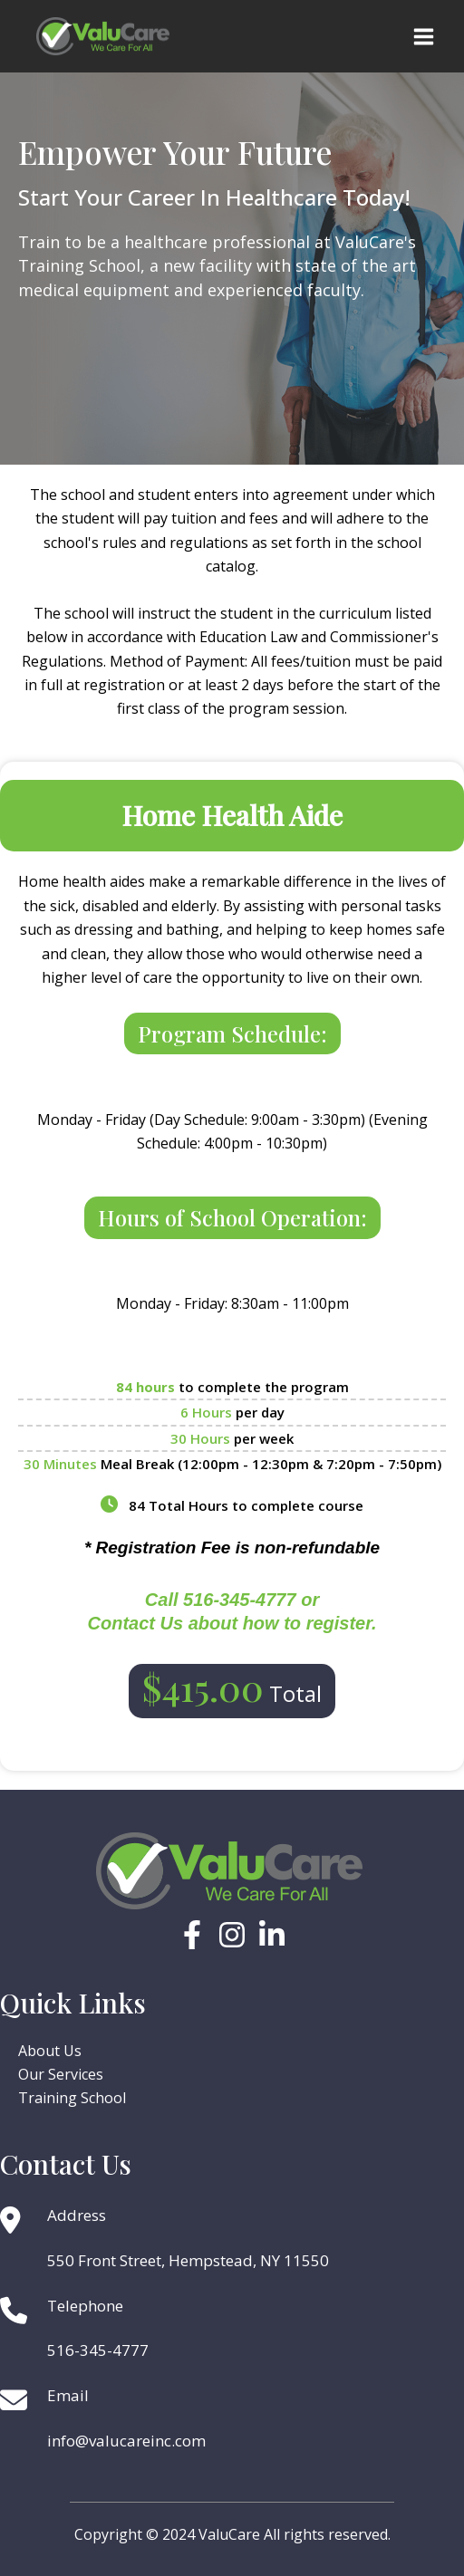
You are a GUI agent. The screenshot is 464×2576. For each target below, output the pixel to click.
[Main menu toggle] (423, 36)
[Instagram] (232, 1934)
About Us (50, 2051)
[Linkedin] (271, 1934)
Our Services (60, 2074)
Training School (72, 2098)
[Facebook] (192, 1934)
